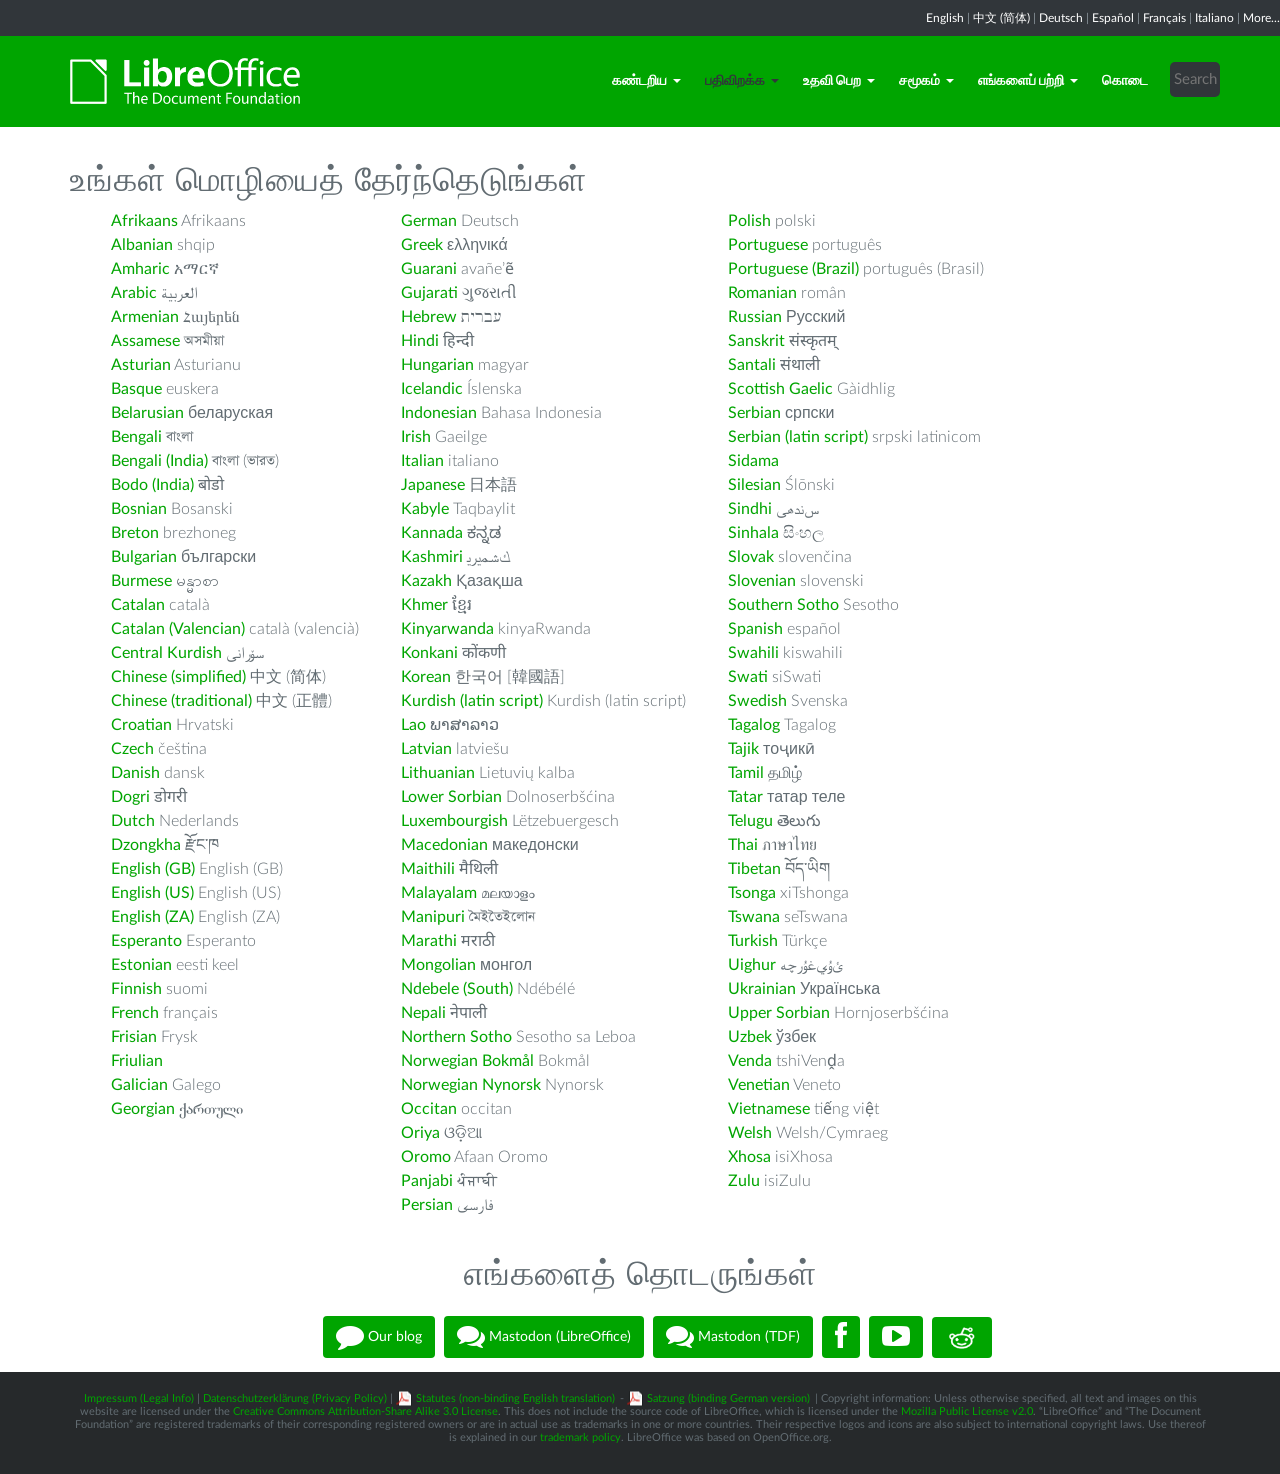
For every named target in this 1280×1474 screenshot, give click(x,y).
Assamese (145, 341)
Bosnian (139, 509)
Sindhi (750, 509)
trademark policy (580, 1437)
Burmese (141, 581)
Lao (413, 725)
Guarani (429, 269)
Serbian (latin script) (798, 437)
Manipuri (433, 917)
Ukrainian (762, 989)
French (135, 1013)
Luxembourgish (454, 821)
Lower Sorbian (451, 797)
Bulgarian (144, 557)
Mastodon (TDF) (733, 1337)
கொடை (1125, 81)
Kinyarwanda (447, 629)
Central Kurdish (166, 653)
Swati (748, 677)
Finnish (136, 989)
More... (1261, 18)
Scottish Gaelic (780, 389)
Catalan (138, 605)
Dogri (130, 797)
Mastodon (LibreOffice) (544, 1337)
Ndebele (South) (457, 989)
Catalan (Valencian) (178, 629)
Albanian (142, 245)
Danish (135, 773)
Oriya (420, 1133)
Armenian (145, 317)
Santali (752, 365)
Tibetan (754, 869)
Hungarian (437, 365)
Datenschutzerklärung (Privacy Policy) (295, 1398)
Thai (743, 845)
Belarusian (147, 413)
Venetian (759, 1085)
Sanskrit (756, 341)
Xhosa (749, 1157)
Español (1113, 18)
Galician (139, 1085)
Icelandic (432, 389)
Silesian (754, 485)
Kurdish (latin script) (472, 701)
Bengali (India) (159, 461)
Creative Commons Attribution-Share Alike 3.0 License (365, 1411)
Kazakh (426, 581)
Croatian (141, 725)
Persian (427, 1205)
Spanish (755, 629)
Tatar (745, 797)
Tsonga (752, 893)
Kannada (432, 533)
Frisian (134, 1037)
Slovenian (762, 581)
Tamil (746, 773)
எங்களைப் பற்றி (1028, 81)
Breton (135, 533)
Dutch (133, 821)
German (429, 221)
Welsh (750, 1133)
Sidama (753, 461)
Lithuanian (438, 773)
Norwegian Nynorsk (471, 1085)
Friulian (137, 1061)
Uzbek (750, 1037)
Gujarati (429, 293)
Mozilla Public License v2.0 (967, 1411)
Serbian (754, 413)
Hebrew (429, 317)
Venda (750, 1061)
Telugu (750, 821)
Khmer (424, 605)
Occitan (429, 1109)
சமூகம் (926, 81)
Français (1164, 18)
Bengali (136, 437)
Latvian (426, 749)
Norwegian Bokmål (467, 1061)
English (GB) (153, 869)
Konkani (429, 653)
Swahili (755, 653)
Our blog (379, 1337)
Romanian (762, 293)
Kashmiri (432, 557)
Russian (755, 317)
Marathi (429, 941)
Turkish (753, 941)
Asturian (141, 365)
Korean (426, 677)
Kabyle (425, 509)
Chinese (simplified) (178, 677)
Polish (749, 221)
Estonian (141, 965)
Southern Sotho (783, 605)
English (945, 18)
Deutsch (1061, 18)
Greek (422, 245)
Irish (416, 437)
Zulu (744, 1181)
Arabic (134, 293)
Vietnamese (769, 1109)
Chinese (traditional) (181, 701)
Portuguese (768, 245)
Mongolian (438, 965)
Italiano (1214, 18)
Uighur (752, 965)
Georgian (143, 1109)
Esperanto (146, 941)
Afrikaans (144, 221)
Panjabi (427, 1181)
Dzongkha (146, 845)
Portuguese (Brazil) (793, 269)
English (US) (152, 893)
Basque (136, 389)
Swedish (757, 701)
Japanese (433, 485)
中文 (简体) (1001, 18)
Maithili (428, 869)
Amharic (140, 269)
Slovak (751, 557)
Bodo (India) (152, 485)
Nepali (423, 1013)
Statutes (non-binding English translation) (515, 1398)
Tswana (754, 917)
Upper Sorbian (779, 1013)
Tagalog (754, 725)
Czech (132, 749)
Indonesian (439, 413)
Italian (422, 461)
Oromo (426, 1157)
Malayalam (439, 893)
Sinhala (753, 533)
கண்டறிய (646, 81)
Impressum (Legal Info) (139, 1398)
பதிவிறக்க (742, 81)
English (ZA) (152, 917)
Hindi (420, 341)
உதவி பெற (839, 81)
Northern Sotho (456, 1037)
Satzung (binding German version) (728, 1398)
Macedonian (444, 845)
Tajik (743, 749)
